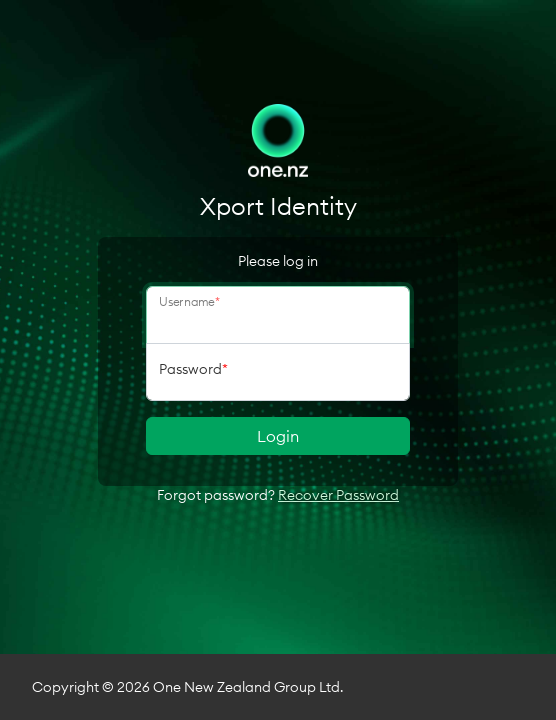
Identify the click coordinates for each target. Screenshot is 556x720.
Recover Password (338, 495)
